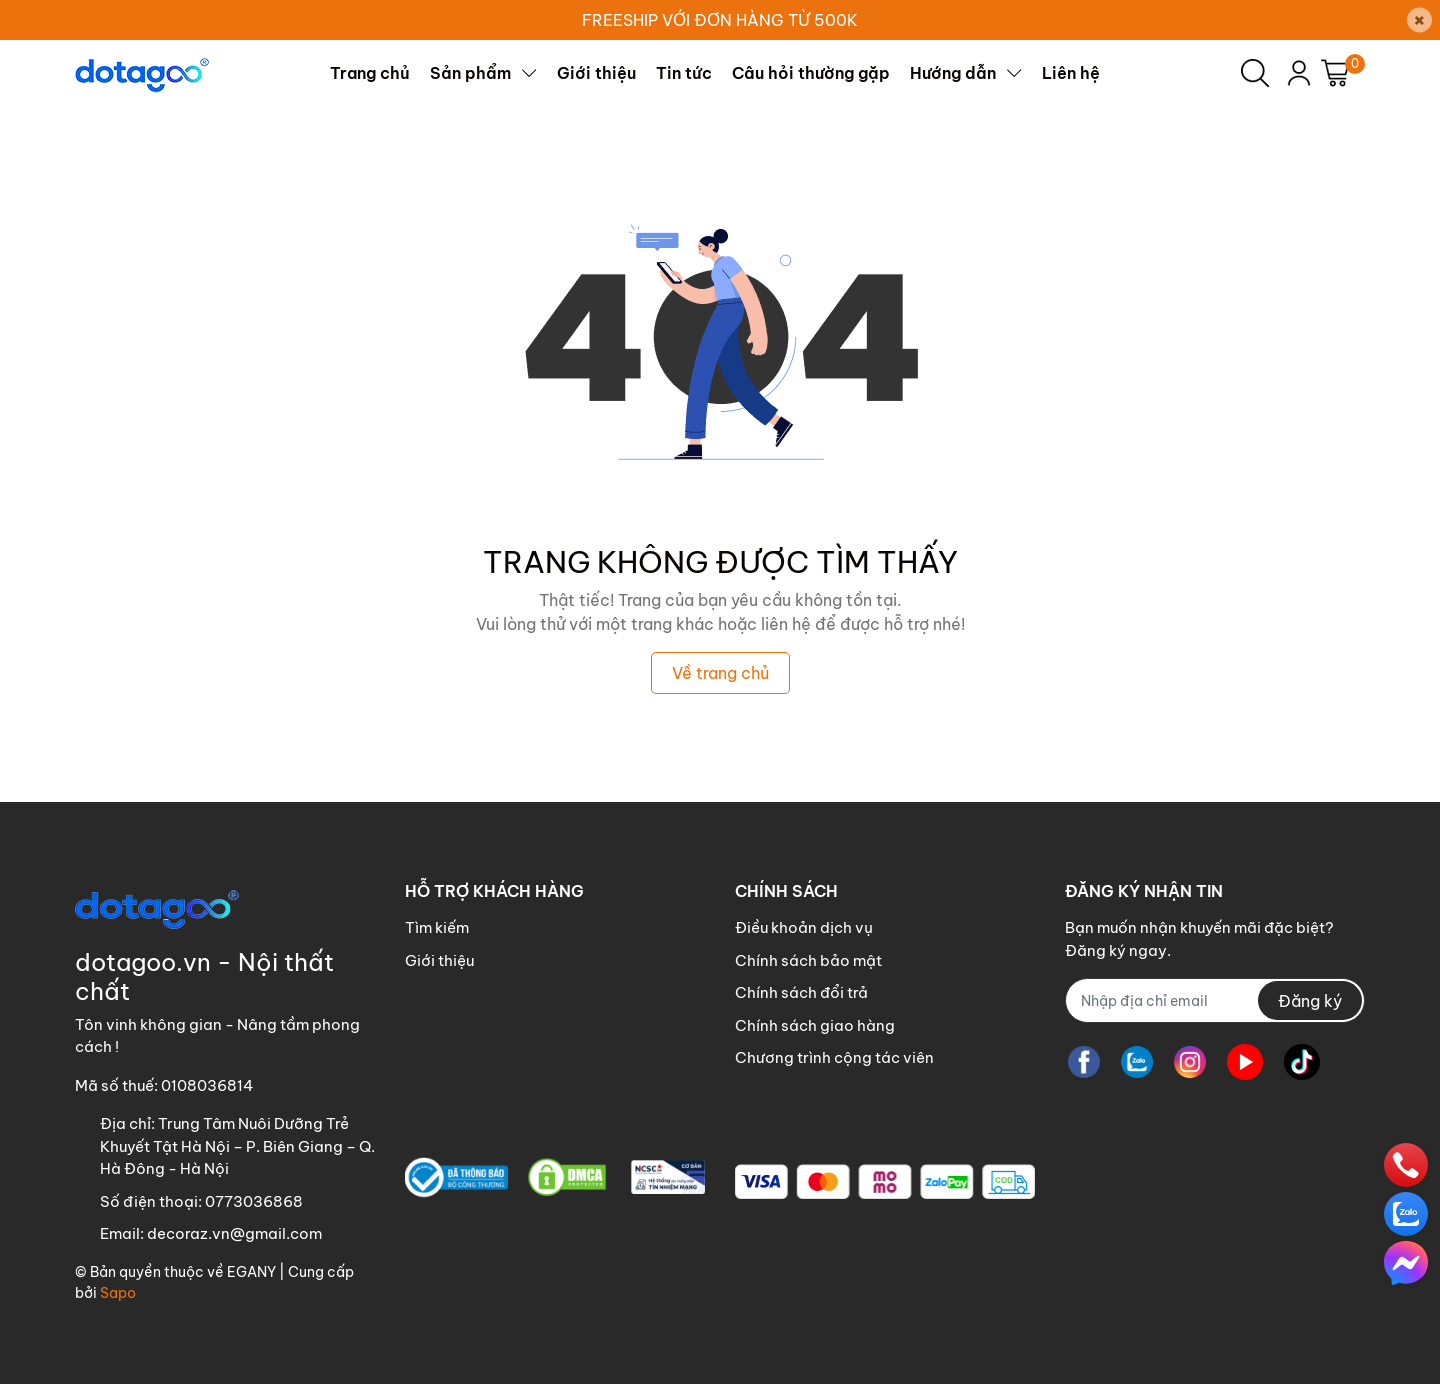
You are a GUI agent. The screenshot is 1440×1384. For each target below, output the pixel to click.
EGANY (251, 1272)
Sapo (118, 1293)
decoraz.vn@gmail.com (234, 1233)
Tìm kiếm (437, 927)
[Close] (1419, 20)
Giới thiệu (439, 960)
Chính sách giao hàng (815, 1025)
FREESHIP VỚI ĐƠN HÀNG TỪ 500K (720, 20)
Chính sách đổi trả (801, 992)
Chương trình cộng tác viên (834, 1057)
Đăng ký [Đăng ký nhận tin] (1310, 1001)
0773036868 (254, 1201)
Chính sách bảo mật (808, 960)
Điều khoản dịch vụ (804, 927)
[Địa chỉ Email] (1215, 1000)
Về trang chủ (720, 673)
